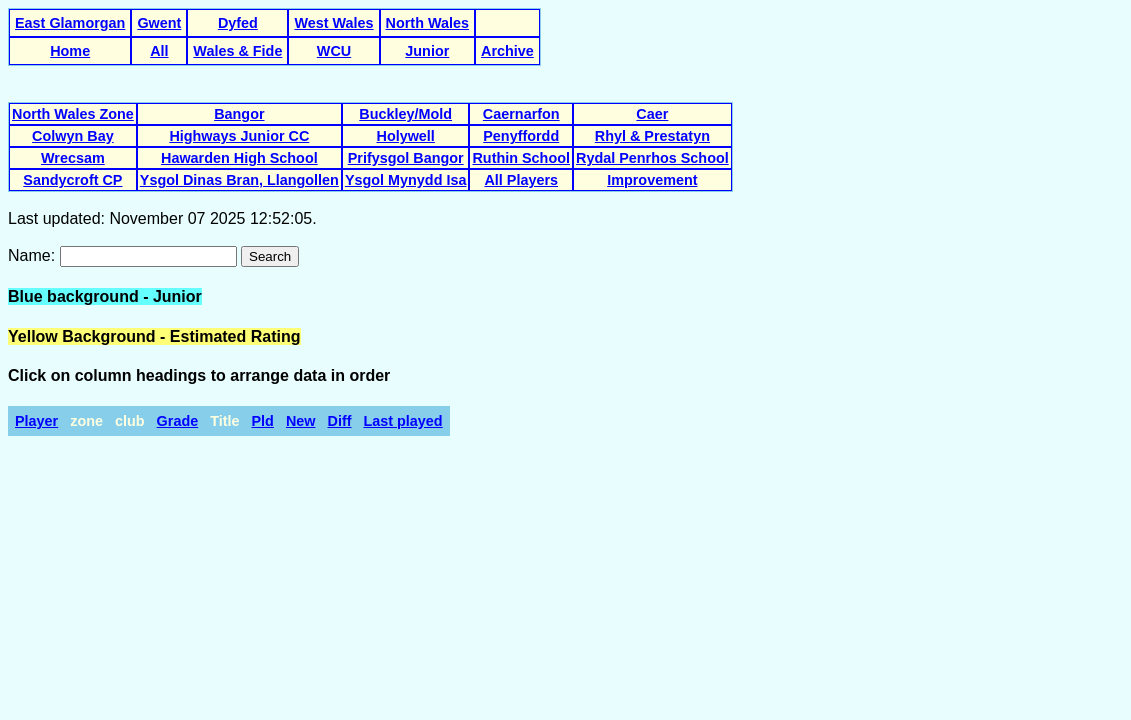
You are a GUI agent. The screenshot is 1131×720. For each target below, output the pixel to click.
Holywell (405, 136)
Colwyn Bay (73, 136)
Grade (178, 421)
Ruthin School (521, 158)
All (159, 51)
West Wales (333, 23)
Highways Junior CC (239, 136)
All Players (521, 180)
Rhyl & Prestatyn (652, 136)
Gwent (159, 23)
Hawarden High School (239, 158)
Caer (652, 114)
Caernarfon (521, 114)
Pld (263, 421)
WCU (334, 51)
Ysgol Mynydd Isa (406, 180)
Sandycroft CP (72, 180)
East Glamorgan (70, 23)
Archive (507, 51)
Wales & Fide (237, 51)
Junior (427, 51)
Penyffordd (521, 136)
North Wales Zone (73, 114)
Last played (402, 421)
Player (36, 421)
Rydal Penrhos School (652, 158)
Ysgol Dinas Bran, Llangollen (239, 180)
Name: (34, 255)
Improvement (652, 180)
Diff (340, 421)
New (301, 421)
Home (70, 51)
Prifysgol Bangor (406, 158)
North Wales (427, 23)
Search (270, 256)
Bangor (239, 114)
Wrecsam (73, 158)
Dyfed (238, 23)
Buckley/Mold (405, 114)
